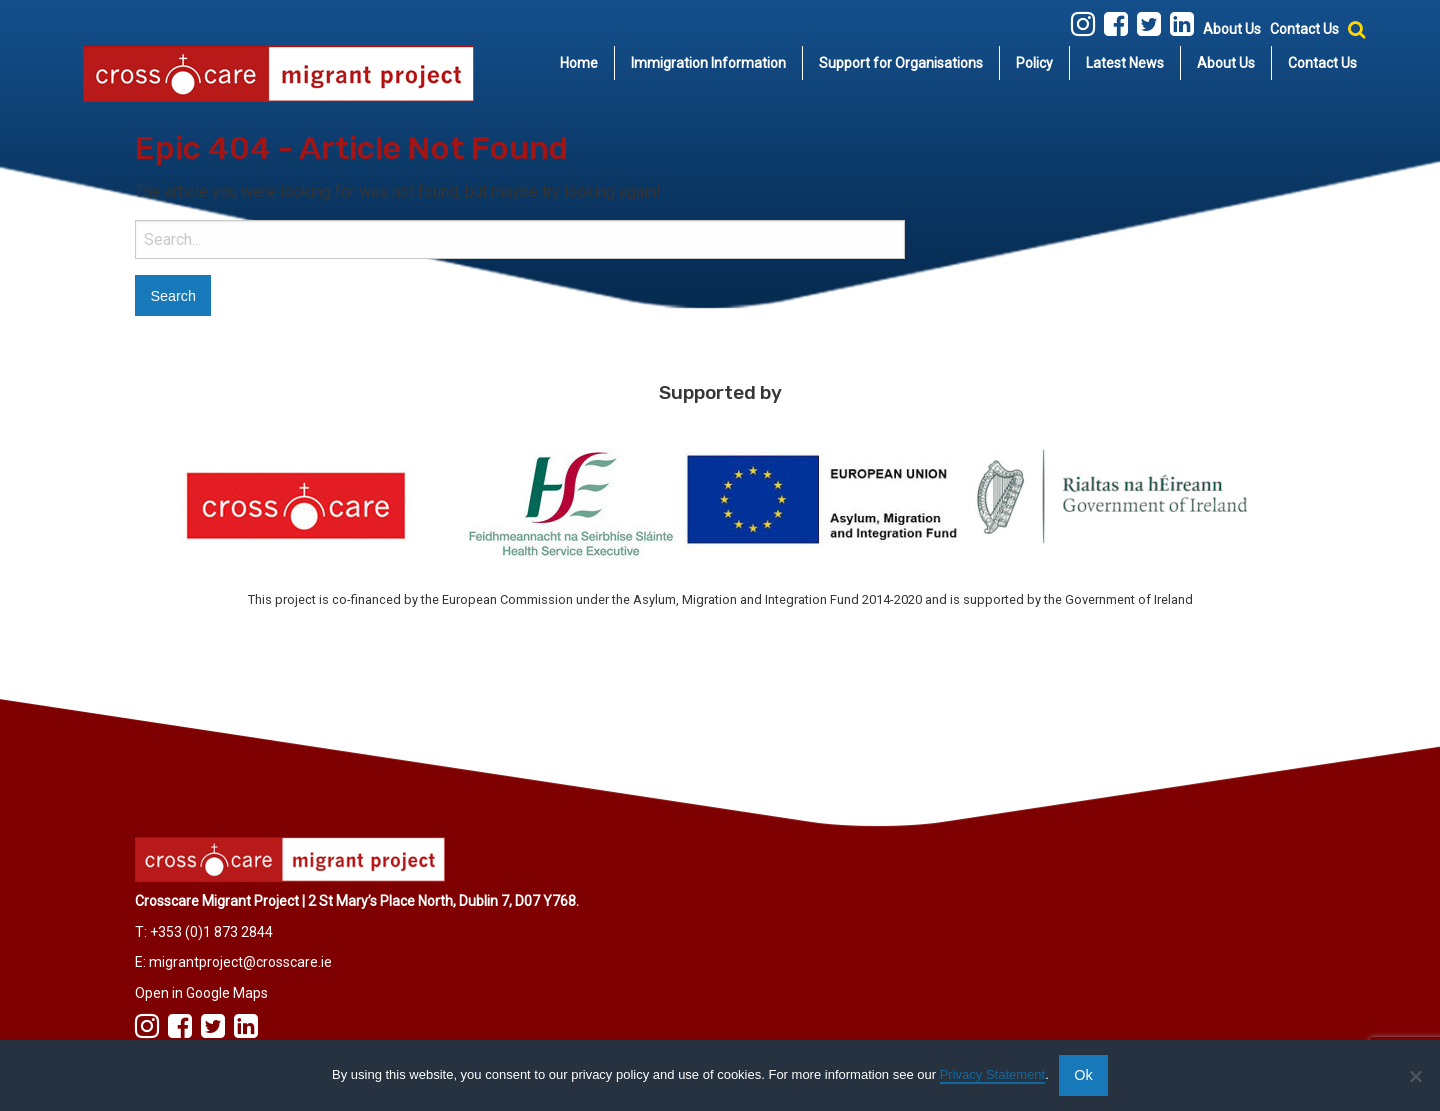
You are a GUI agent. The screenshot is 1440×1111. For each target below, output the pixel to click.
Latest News (1125, 63)
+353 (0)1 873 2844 (211, 932)
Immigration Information (708, 63)
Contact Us (1304, 29)
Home (579, 63)
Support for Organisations (901, 63)
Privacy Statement (993, 1074)
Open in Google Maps (201, 993)
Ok (1083, 1075)
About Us (1232, 29)
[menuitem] (579, 63)
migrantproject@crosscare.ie (240, 962)
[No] (1415, 1076)
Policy (1034, 63)
